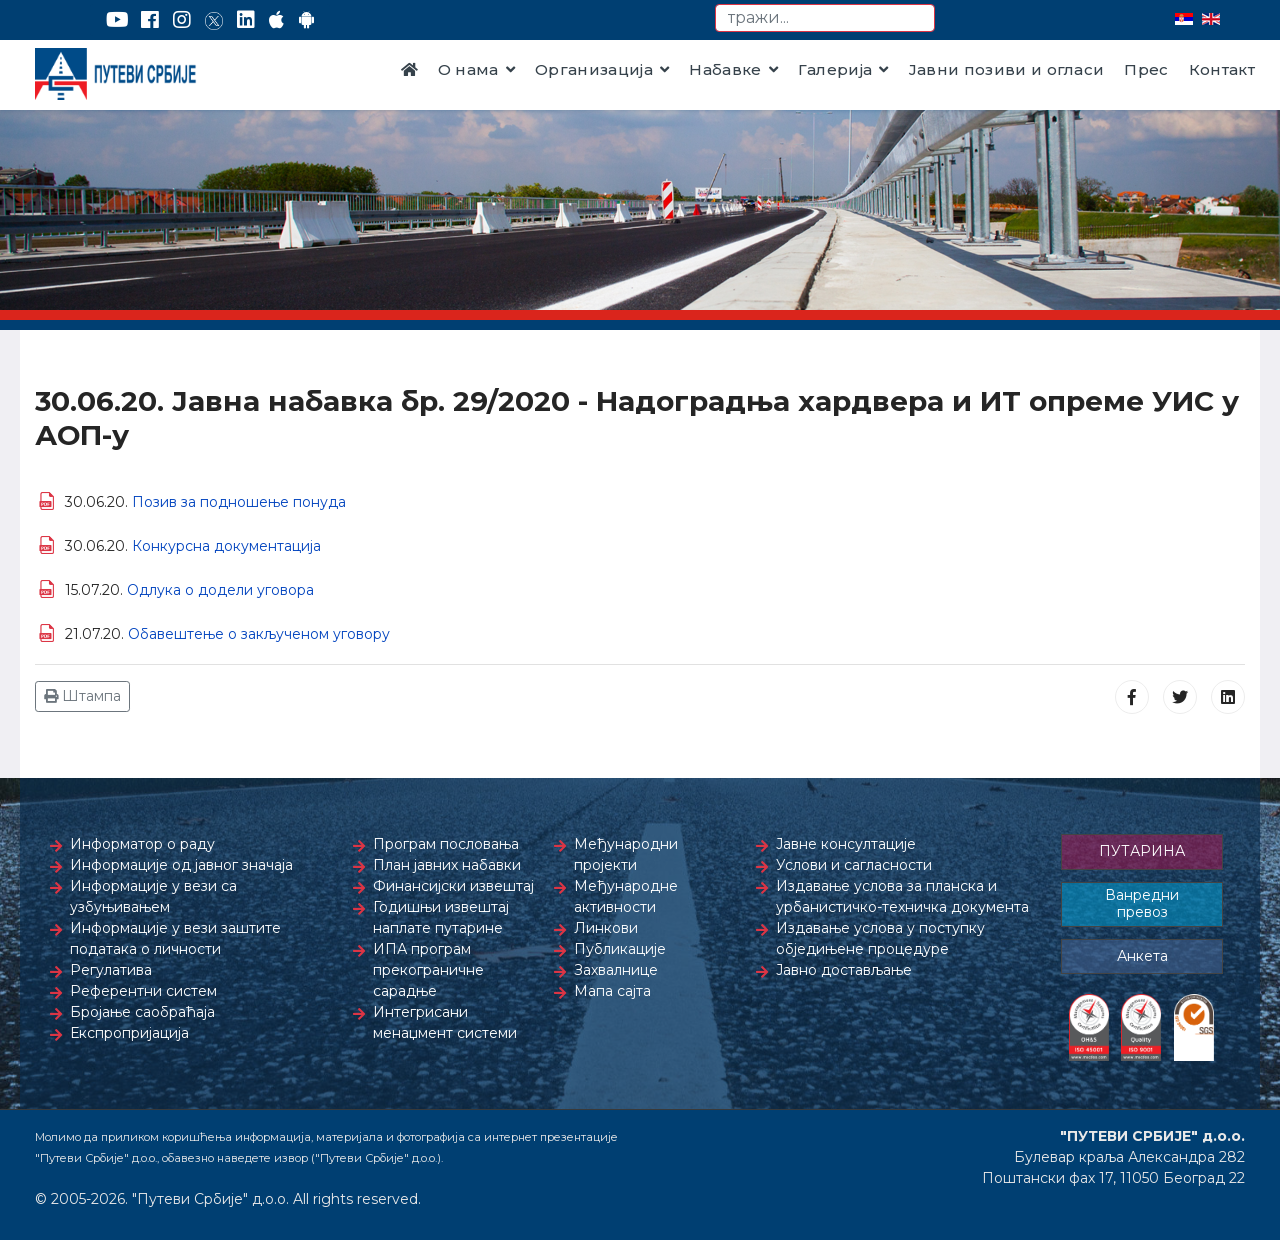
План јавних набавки (447, 865)
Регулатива (111, 970)
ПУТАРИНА (1142, 851)
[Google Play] (307, 20)
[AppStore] (276, 20)
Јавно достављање (844, 970)
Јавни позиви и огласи (1007, 69)
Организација (594, 69)
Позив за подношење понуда (239, 502)
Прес (1146, 69)
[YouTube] (117, 20)
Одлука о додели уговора (220, 590)
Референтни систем (143, 991)
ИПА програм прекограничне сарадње (428, 970)
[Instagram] (182, 20)
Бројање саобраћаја (142, 1012)
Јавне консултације (846, 844)
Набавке (725, 69)
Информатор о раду (142, 844)
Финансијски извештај (453, 886)
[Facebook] (150, 20)
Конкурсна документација (226, 546)
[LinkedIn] (246, 20)
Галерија (835, 69)
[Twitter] (214, 20)
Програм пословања (446, 844)
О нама (468, 69)
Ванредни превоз (1142, 904)
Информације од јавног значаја (181, 865)
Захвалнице (616, 970)
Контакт (1222, 69)
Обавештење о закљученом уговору (259, 634)
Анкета (1142, 956)
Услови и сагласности (854, 865)
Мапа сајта (612, 991)
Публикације (620, 949)
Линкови (606, 928)
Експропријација (129, 1033)
